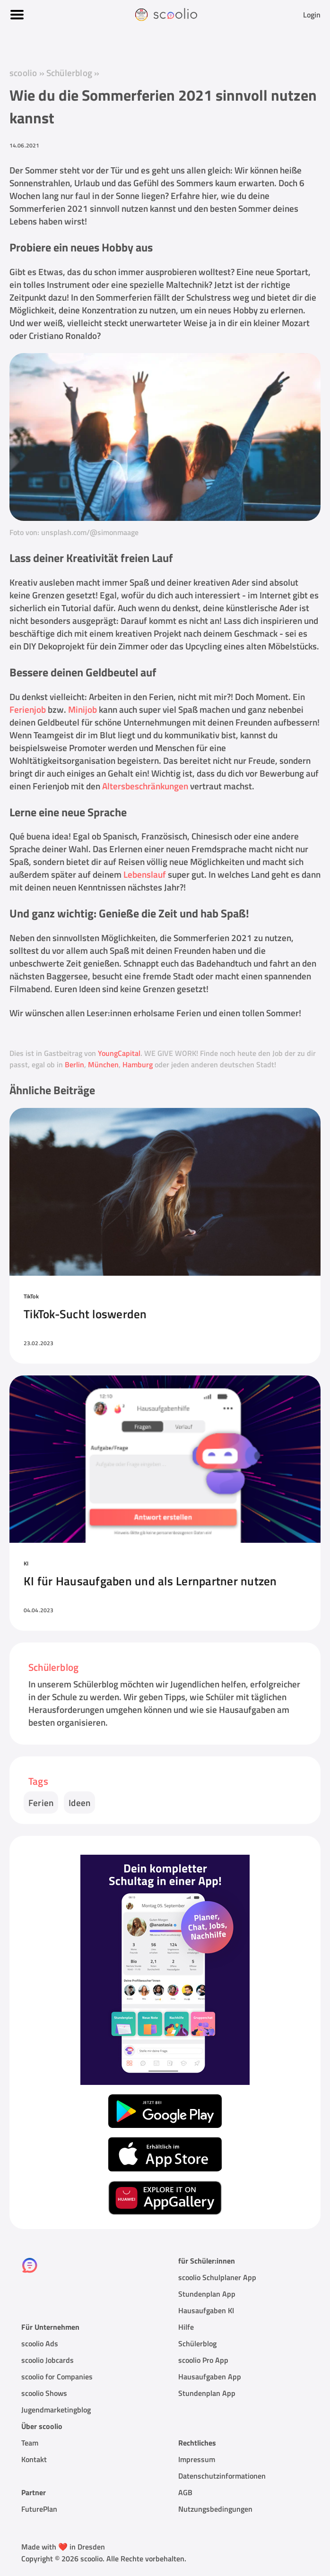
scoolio (23, 72)
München (103, 1064)
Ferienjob (27, 709)
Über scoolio (41, 2426)
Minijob (82, 709)
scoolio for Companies (57, 2376)
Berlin (74, 1064)
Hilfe (186, 2327)
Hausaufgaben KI (206, 2310)
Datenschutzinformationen (222, 2475)
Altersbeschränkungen (145, 786)
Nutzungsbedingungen (215, 2509)
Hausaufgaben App (209, 2376)
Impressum (196, 2459)
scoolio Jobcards (47, 2360)
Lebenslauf (144, 874)
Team (29, 2442)
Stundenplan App (206, 2293)
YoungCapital (119, 1053)
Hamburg (137, 1064)
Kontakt (34, 2459)
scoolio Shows (44, 2393)
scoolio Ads (39, 2343)
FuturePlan (39, 2509)
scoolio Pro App (203, 2360)
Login (312, 14)
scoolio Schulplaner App (217, 2277)
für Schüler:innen (206, 2260)
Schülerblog (69, 72)
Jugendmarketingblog (56, 2409)
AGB (185, 2492)
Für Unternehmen (50, 2327)
